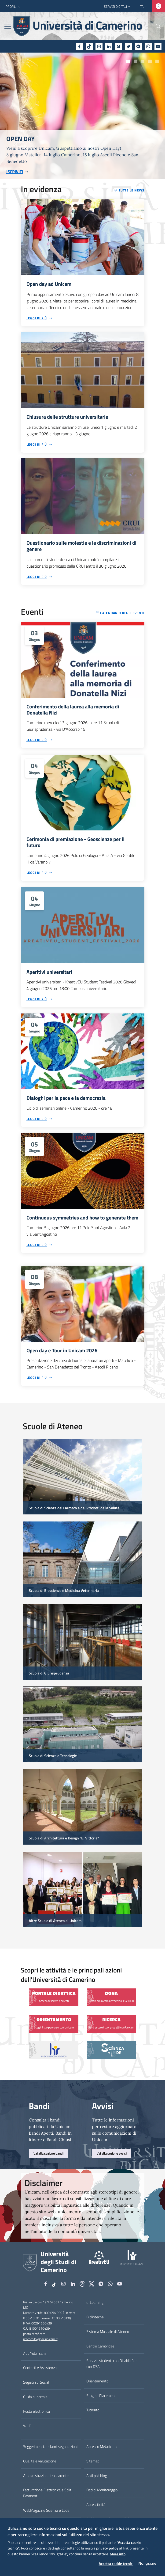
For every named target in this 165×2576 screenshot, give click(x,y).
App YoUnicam (34, 2355)
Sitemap (92, 2462)
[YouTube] (157, 46)
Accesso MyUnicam (101, 2448)
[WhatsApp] (148, 46)
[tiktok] (89, 46)
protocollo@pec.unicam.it (40, 2340)
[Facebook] (79, 46)
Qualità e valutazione (39, 2462)
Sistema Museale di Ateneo (107, 2333)
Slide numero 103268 (128, 61)
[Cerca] (155, 26)
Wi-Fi (27, 2427)
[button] (13, 6)
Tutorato (92, 2412)
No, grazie (147, 2563)
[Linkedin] (108, 46)
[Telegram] (138, 46)
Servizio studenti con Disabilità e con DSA (111, 2365)
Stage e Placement (101, 2397)
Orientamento (97, 2382)
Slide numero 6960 (157, 61)
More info (117, 2554)
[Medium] (118, 46)
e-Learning (94, 2304)
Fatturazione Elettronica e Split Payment (47, 2494)
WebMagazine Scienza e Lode (46, 2512)
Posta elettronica (36, 2413)
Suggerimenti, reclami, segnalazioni (50, 2448)
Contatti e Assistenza (40, 2369)
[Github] (82, 2286)
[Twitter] (128, 46)
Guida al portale (35, 2398)
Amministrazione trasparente (46, 2477)
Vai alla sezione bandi (48, 2154)
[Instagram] (99, 46)
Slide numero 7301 (150, 61)
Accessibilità (95, 2506)
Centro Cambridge (100, 2348)
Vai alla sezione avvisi (112, 2154)
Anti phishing (96, 2477)
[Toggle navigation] (8, 26)
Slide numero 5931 (135, 61)
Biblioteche (95, 2319)
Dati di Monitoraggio (101, 2492)
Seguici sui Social (36, 2384)
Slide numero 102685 (142, 61)
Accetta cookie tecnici (116, 2563)
